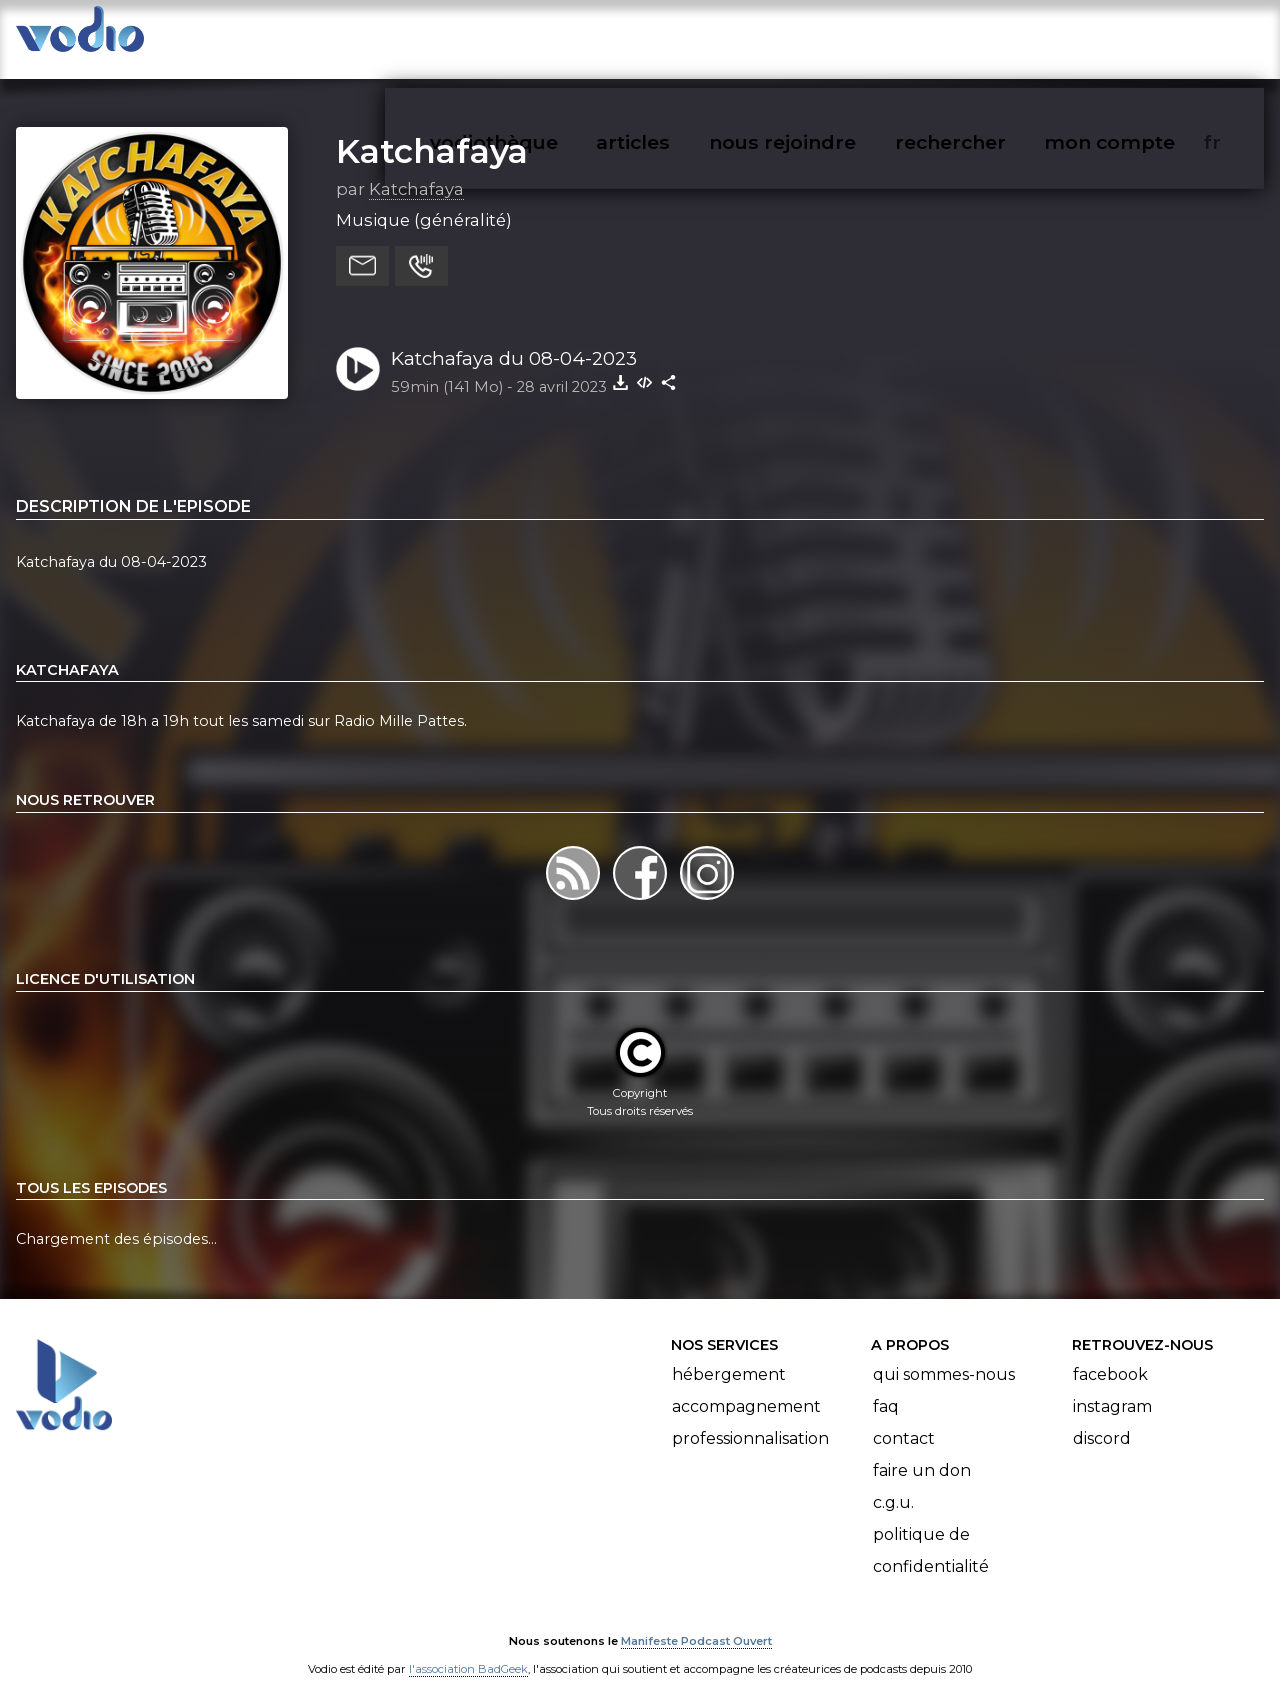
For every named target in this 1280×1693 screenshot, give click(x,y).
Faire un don (922, 1451)
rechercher (986, 36)
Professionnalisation (750, 1419)
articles (678, 36)
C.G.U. (893, 1483)
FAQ (886, 1387)
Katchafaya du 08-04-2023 (514, 338)
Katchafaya (432, 131)
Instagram (1112, 1387)
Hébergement (729, 1355)
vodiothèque (542, 36)
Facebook (1110, 1355)
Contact (904, 1419)
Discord (1102, 1419)
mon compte (1142, 36)
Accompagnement (746, 1387)
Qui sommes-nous (944, 1355)
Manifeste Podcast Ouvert (696, 1621)
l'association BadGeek (468, 1649)
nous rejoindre (823, 36)
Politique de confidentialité (931, 1531)
